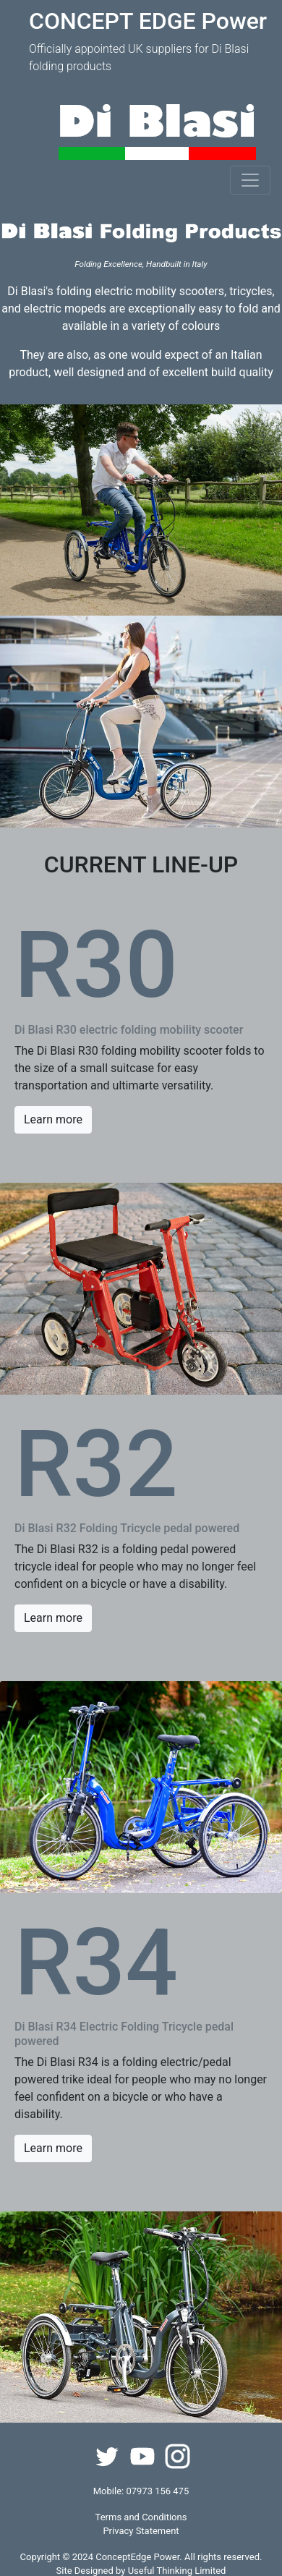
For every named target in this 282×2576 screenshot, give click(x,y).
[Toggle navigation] (250, 180)
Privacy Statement (141, 2530)
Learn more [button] (53, 1119)
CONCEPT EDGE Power (148, 21)
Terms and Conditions (141, 2517)
